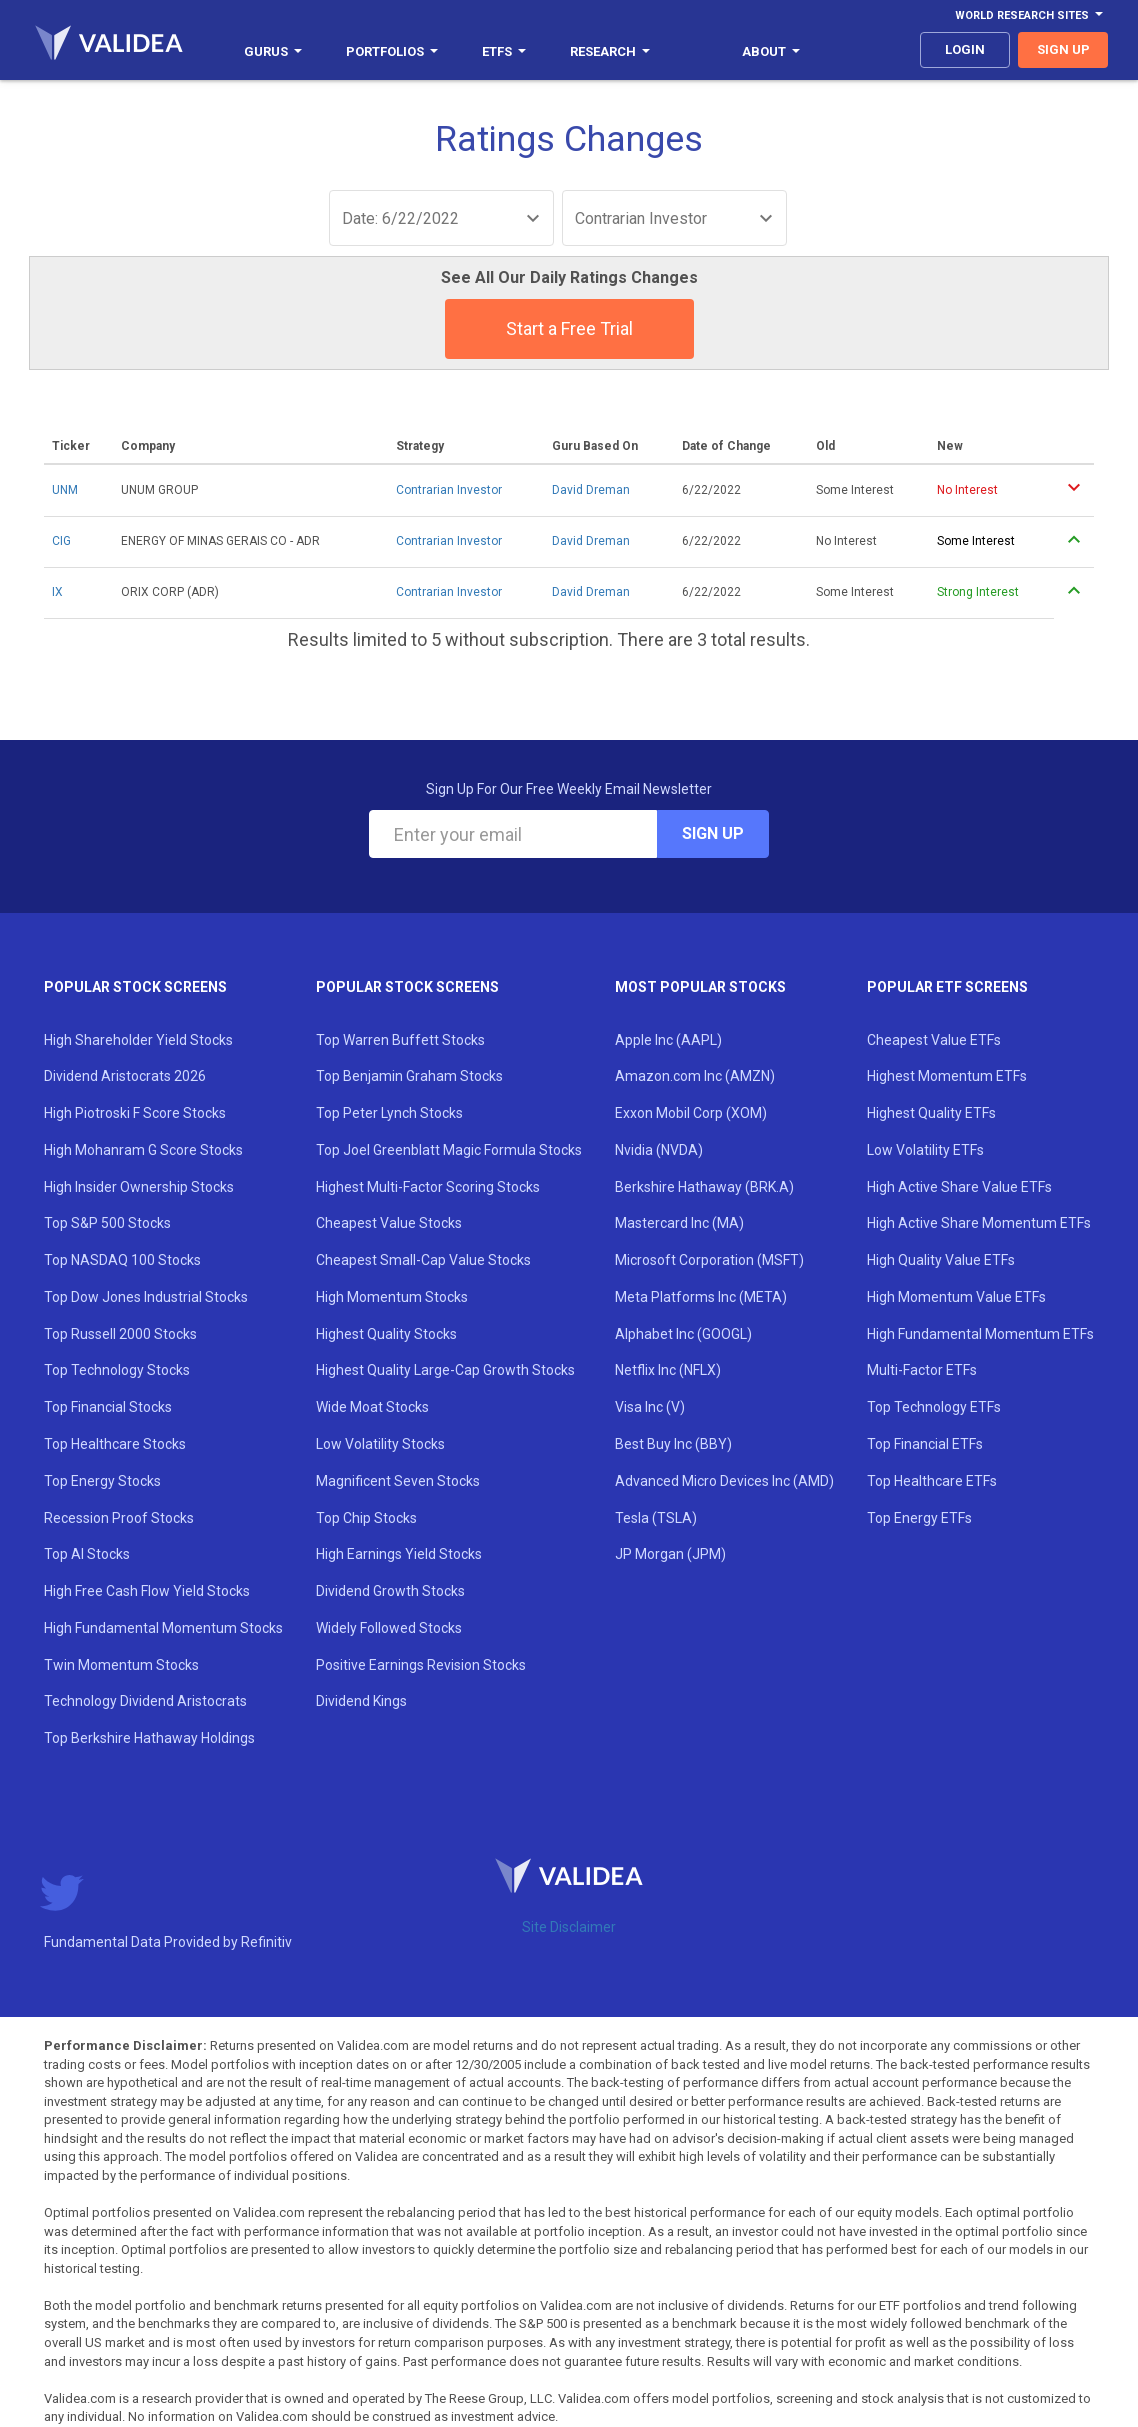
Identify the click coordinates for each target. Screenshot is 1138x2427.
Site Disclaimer (569, 1927)
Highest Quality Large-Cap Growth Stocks (445, 1370)
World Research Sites (1029, 15)
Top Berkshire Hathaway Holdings (149, 1738)
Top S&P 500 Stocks (107, 1223)
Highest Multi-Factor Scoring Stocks (428, 1187)
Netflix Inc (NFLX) (668, 1370)
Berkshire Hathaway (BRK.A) (704, 1187)
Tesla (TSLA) (656, 1518)
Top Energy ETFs (919, 1518)
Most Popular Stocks (700, 987)
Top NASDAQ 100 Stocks (122, 1260)
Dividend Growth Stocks (390, 1591)
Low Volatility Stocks (380, 1444)
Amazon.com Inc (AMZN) (695, 1076)
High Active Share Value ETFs (959, 1187)
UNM (65, 490)
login (965, 49)
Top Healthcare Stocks (115, 1444)
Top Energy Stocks (102, 1481)
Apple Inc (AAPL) (668, 1040)
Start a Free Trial (569, 328)
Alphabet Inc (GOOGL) (683, 1334)
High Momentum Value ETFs (956, 1297)
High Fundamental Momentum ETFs (980, 1334)
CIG (61, 541)
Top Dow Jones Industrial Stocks (146, 1297)
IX (57, 592)
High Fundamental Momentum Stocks (163, 1628)
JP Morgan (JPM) (670, 1554)
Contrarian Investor (449, 490)
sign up (1063, 49)
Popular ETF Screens (947, 987)
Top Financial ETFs (925, 1444)
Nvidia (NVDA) (659, 1150)
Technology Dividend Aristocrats (145, 1701)
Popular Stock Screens (135, 987)
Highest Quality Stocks (386, 1334)
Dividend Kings (361, 1701)
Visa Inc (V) (650, 1407)
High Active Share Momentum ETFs (979, 1223)
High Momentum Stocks (392, 1297)
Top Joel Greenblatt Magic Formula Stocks (449, 1150)
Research (610, 51)
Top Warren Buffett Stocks (400, 1040)
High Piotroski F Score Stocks (135, 1113)
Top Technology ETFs (934, 1407)
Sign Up (713, 833)
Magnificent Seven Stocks (398, 1481)
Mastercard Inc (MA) (679, 1223)
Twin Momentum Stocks (121, 1665)
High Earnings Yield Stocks (399, 1554)
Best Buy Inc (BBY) (673, 1444)
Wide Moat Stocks (372, 1407)
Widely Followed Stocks (389, 1628)
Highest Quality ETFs (931, 1113)
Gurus (273, 51)
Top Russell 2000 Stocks (120, 1334)
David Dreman (591, 490)
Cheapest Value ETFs (934, 1040)
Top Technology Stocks (117, 1370)
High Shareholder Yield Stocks (138, 1040)
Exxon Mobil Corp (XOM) (691, 1113)
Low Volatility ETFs (925, 1150)
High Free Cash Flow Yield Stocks (147, 1591)
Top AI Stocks (87, 1554)
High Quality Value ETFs (941, 1260)
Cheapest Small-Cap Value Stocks (423, 1260)
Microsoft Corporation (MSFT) (709, 1260)
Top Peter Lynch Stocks (389, 1113)
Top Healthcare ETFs (932, 1481)
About (771, 51)
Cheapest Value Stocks (389, 1223)
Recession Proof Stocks (119, 1518)
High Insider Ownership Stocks (139, 1187)
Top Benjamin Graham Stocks (409, 1076)
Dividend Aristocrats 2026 (125, 1076)
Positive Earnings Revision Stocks (421, 1665)
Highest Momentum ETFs (947, 1076)
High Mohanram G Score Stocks (143, 1150)
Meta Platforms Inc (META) (701, 1297)
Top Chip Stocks (366, 1518)
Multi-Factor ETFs (922, 1370)
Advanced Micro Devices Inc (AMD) (724, 1481)
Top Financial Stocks (108, 1407)
